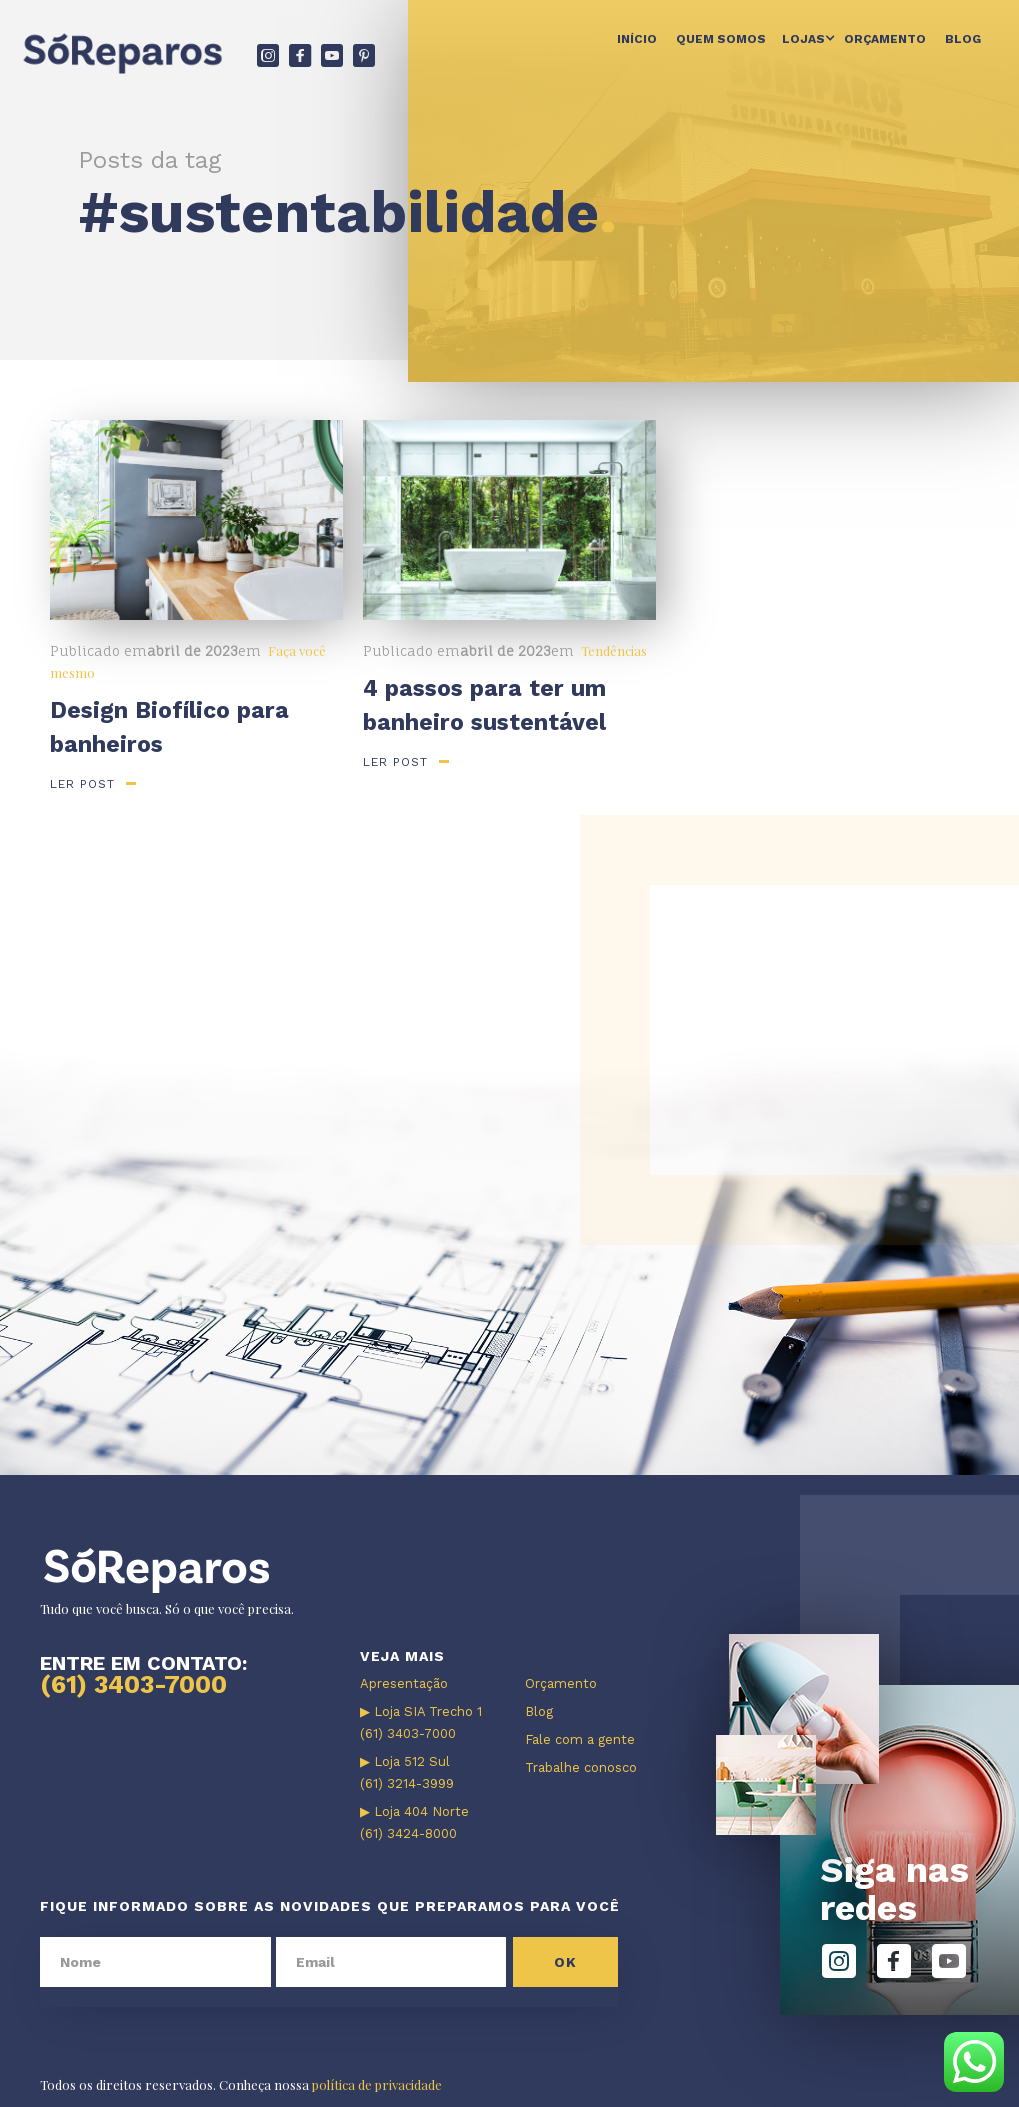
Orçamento (885, 39)
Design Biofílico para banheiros (169, 727)
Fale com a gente (580, 1739)
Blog (963, 39)
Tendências (614, 650)
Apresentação (404, 1683)
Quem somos (721, 39)
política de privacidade (377, 2084)
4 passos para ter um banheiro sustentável (484, 705)
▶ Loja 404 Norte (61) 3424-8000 (414, 1822)
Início (637, 39)
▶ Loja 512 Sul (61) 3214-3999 (407, 1772)
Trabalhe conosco (581, 1767)
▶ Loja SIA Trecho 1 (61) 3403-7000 (421, 1722)
